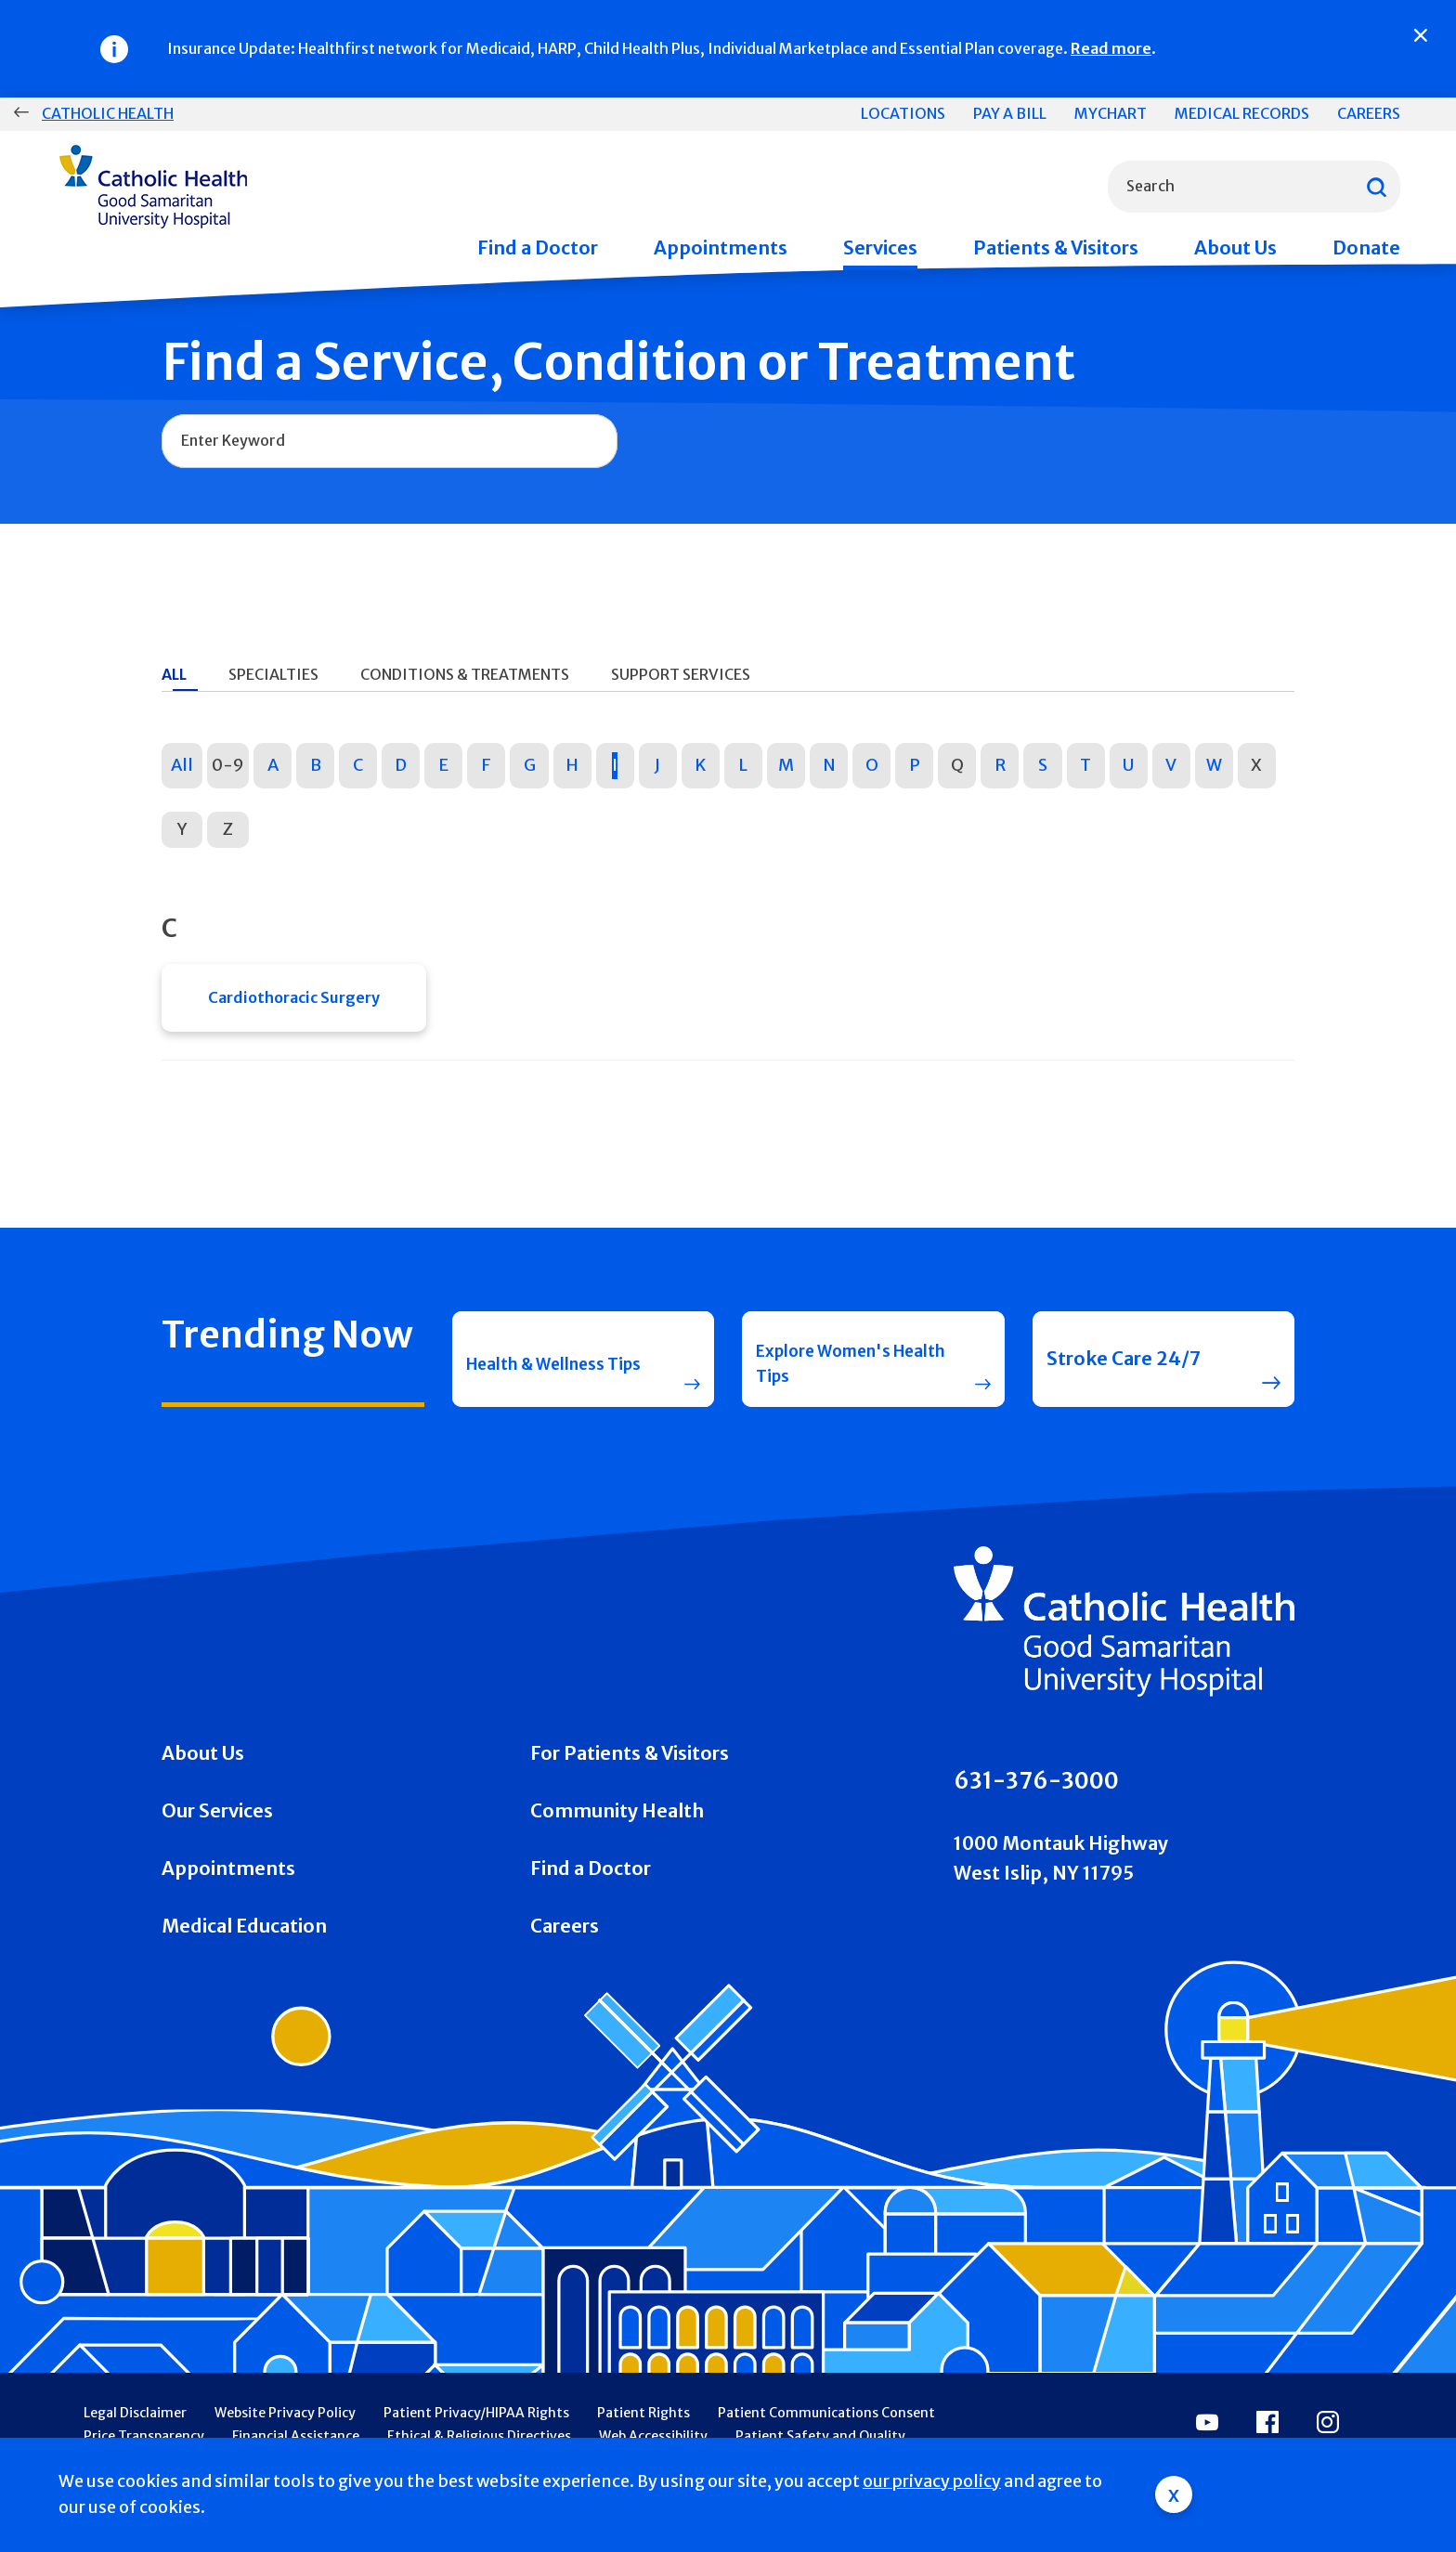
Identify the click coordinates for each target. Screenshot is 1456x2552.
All (182, 764)
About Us (1235, 247)
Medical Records (1242, 113)
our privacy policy (932, 2481)
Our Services (217, 1841)
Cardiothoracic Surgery (294, 1003)
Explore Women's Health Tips (836, 1379)
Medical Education (244, 1956)
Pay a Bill (1009, 113)
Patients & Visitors (1055, 247)
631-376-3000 (1036, 1812)
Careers (1368, 113)
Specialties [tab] (273, 674)
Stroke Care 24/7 (1123, 1379)
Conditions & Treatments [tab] (464, 674)
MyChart (1110, 113)
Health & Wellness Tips (548, 1379)
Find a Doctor (537, 247)
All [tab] (174, 674)
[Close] (1420, 35)
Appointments (720, 247)
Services (880, 247)
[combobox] (1254, 187)
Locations (903, 113)
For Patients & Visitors (629, 1783)
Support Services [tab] (680, 674)
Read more (1111, 48)
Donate (1366, 247)
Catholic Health (108, 113)
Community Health (617, 1841)
